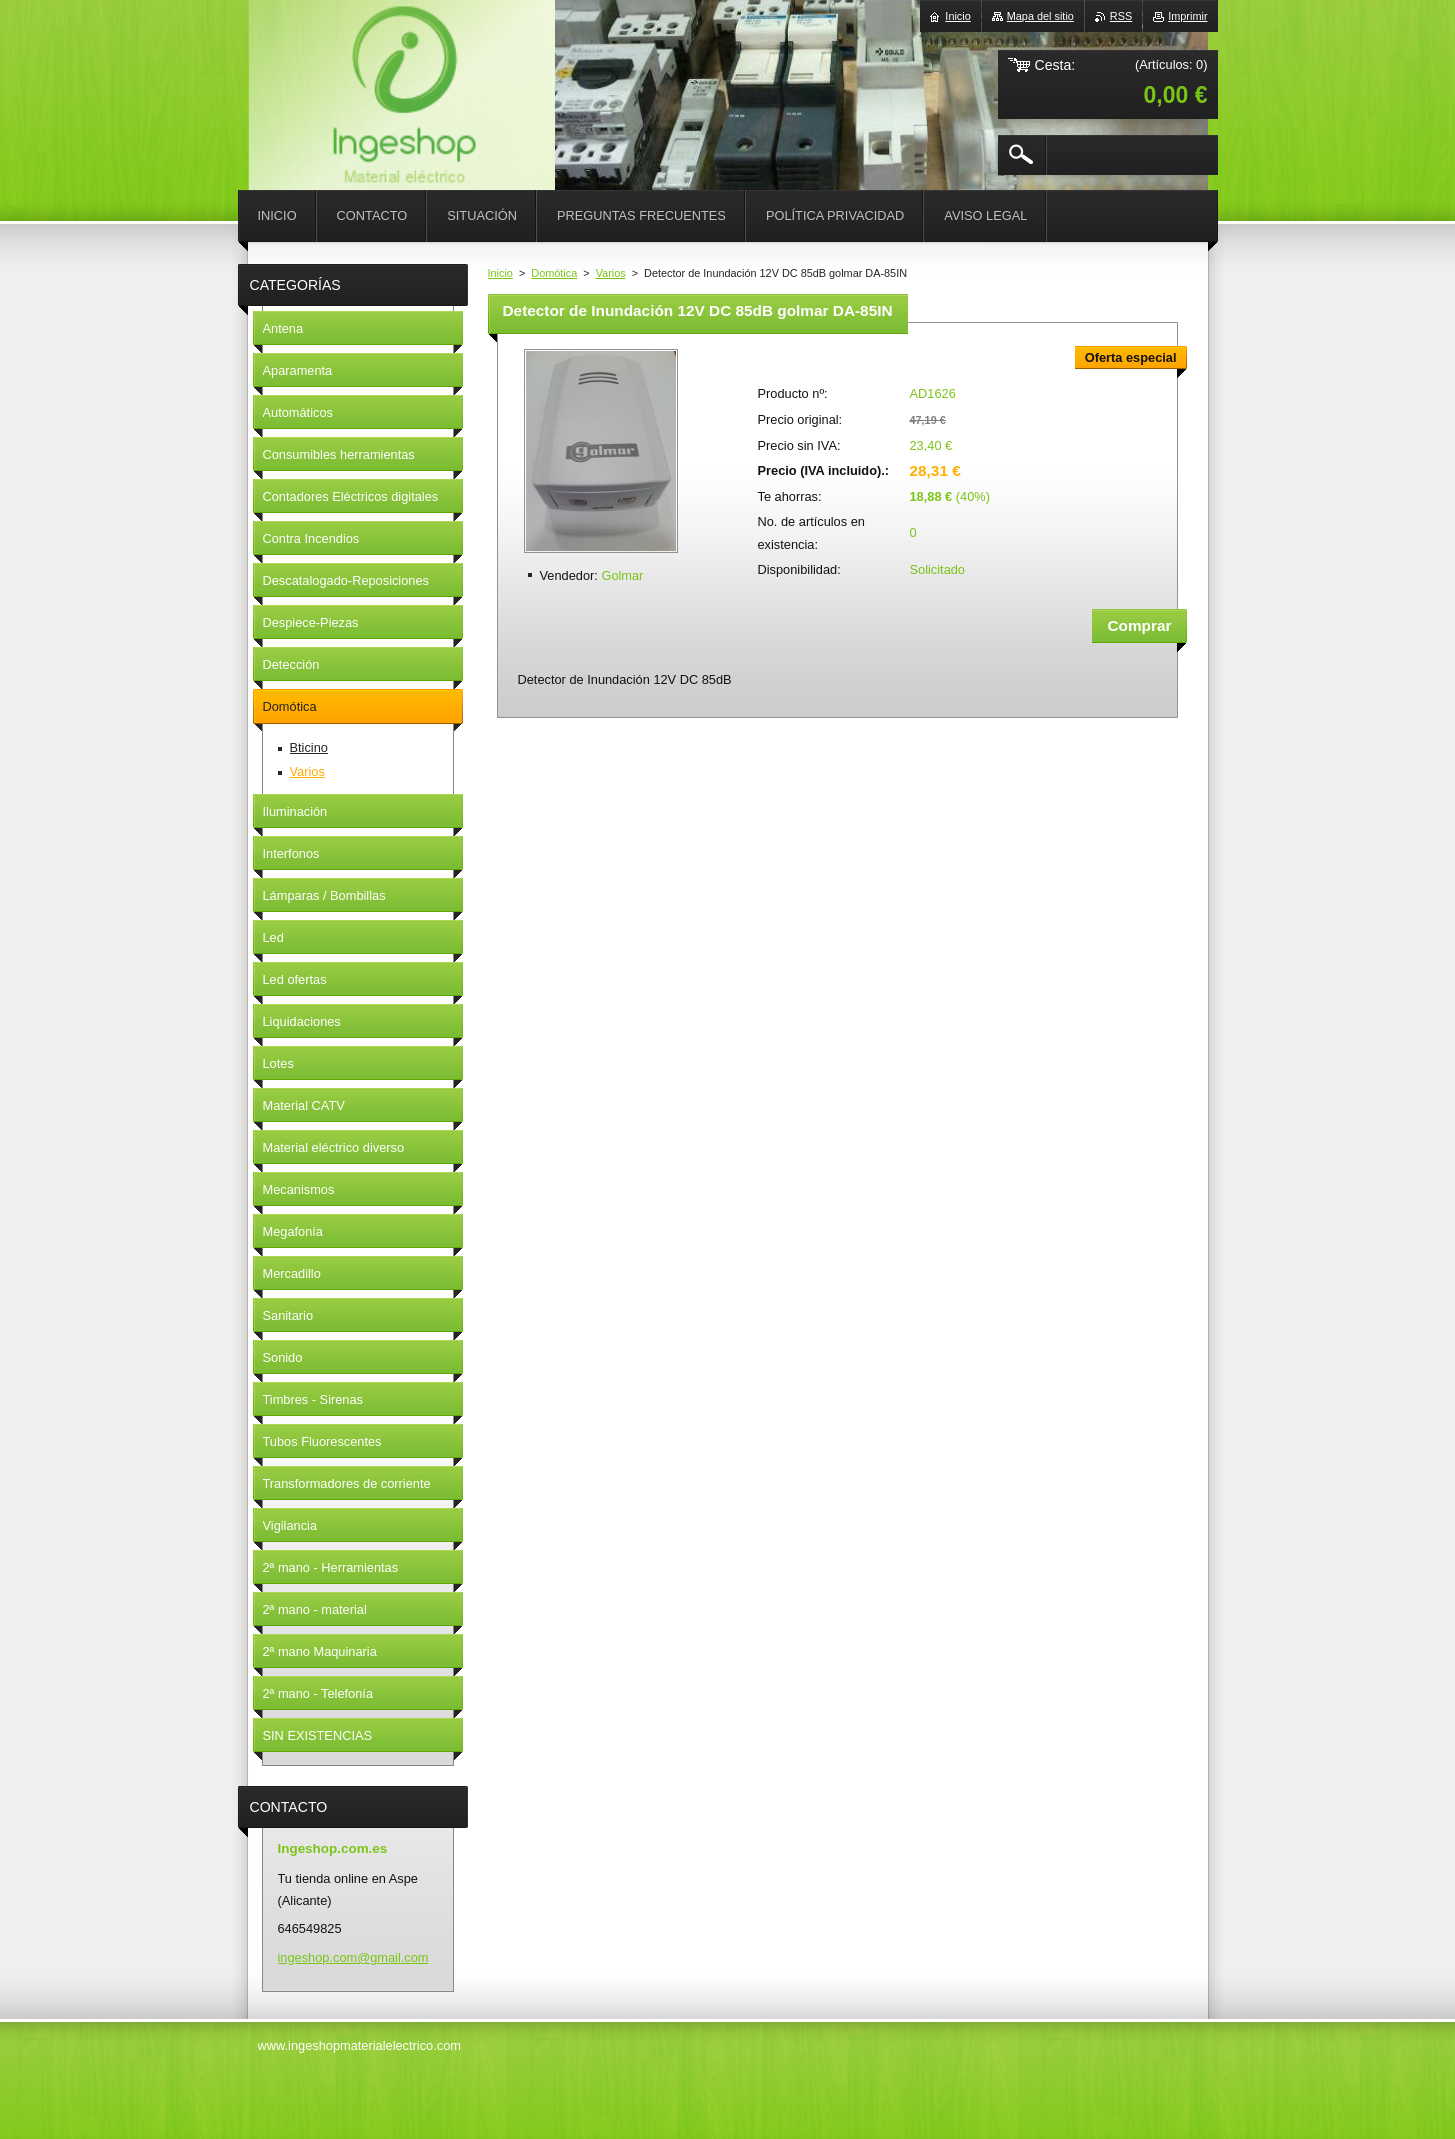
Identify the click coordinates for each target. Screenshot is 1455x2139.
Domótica (554, 273)
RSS (1121, 16)
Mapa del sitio (1040, 16)
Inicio (500, 273)
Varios (611, 273)
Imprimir (1187, 16)
